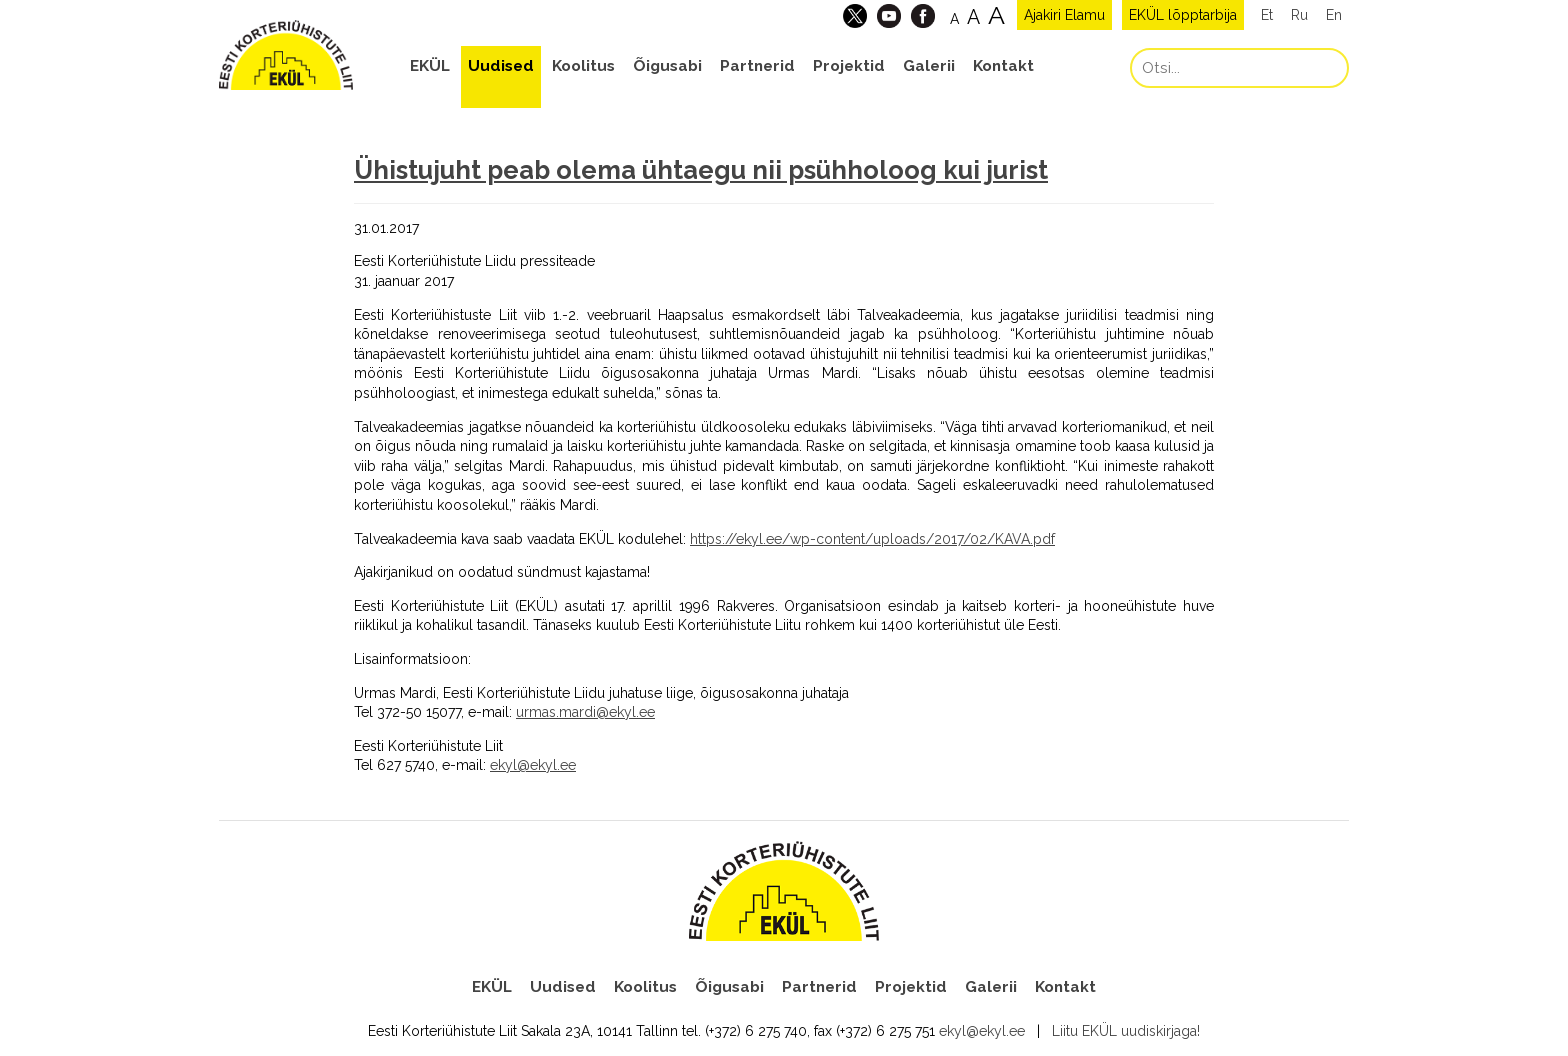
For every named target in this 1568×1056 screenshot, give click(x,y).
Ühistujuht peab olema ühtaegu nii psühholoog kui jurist (701, 170)
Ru (1299, 15)
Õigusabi (667, 66)
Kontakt (1003, 66)
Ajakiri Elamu (1064, 15)
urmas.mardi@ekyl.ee (585, 712)
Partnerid (757, 66)
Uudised (501, 66)
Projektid (849, 66)
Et (1267, 15)
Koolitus (583, 66)
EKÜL (430, 66)
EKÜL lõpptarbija (1183, 15)
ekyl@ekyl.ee (533, 765)
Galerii (929, 66)
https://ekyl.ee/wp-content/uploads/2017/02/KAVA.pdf (872, 539)
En (1334, 15)
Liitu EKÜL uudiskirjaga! (1126, 1031)
